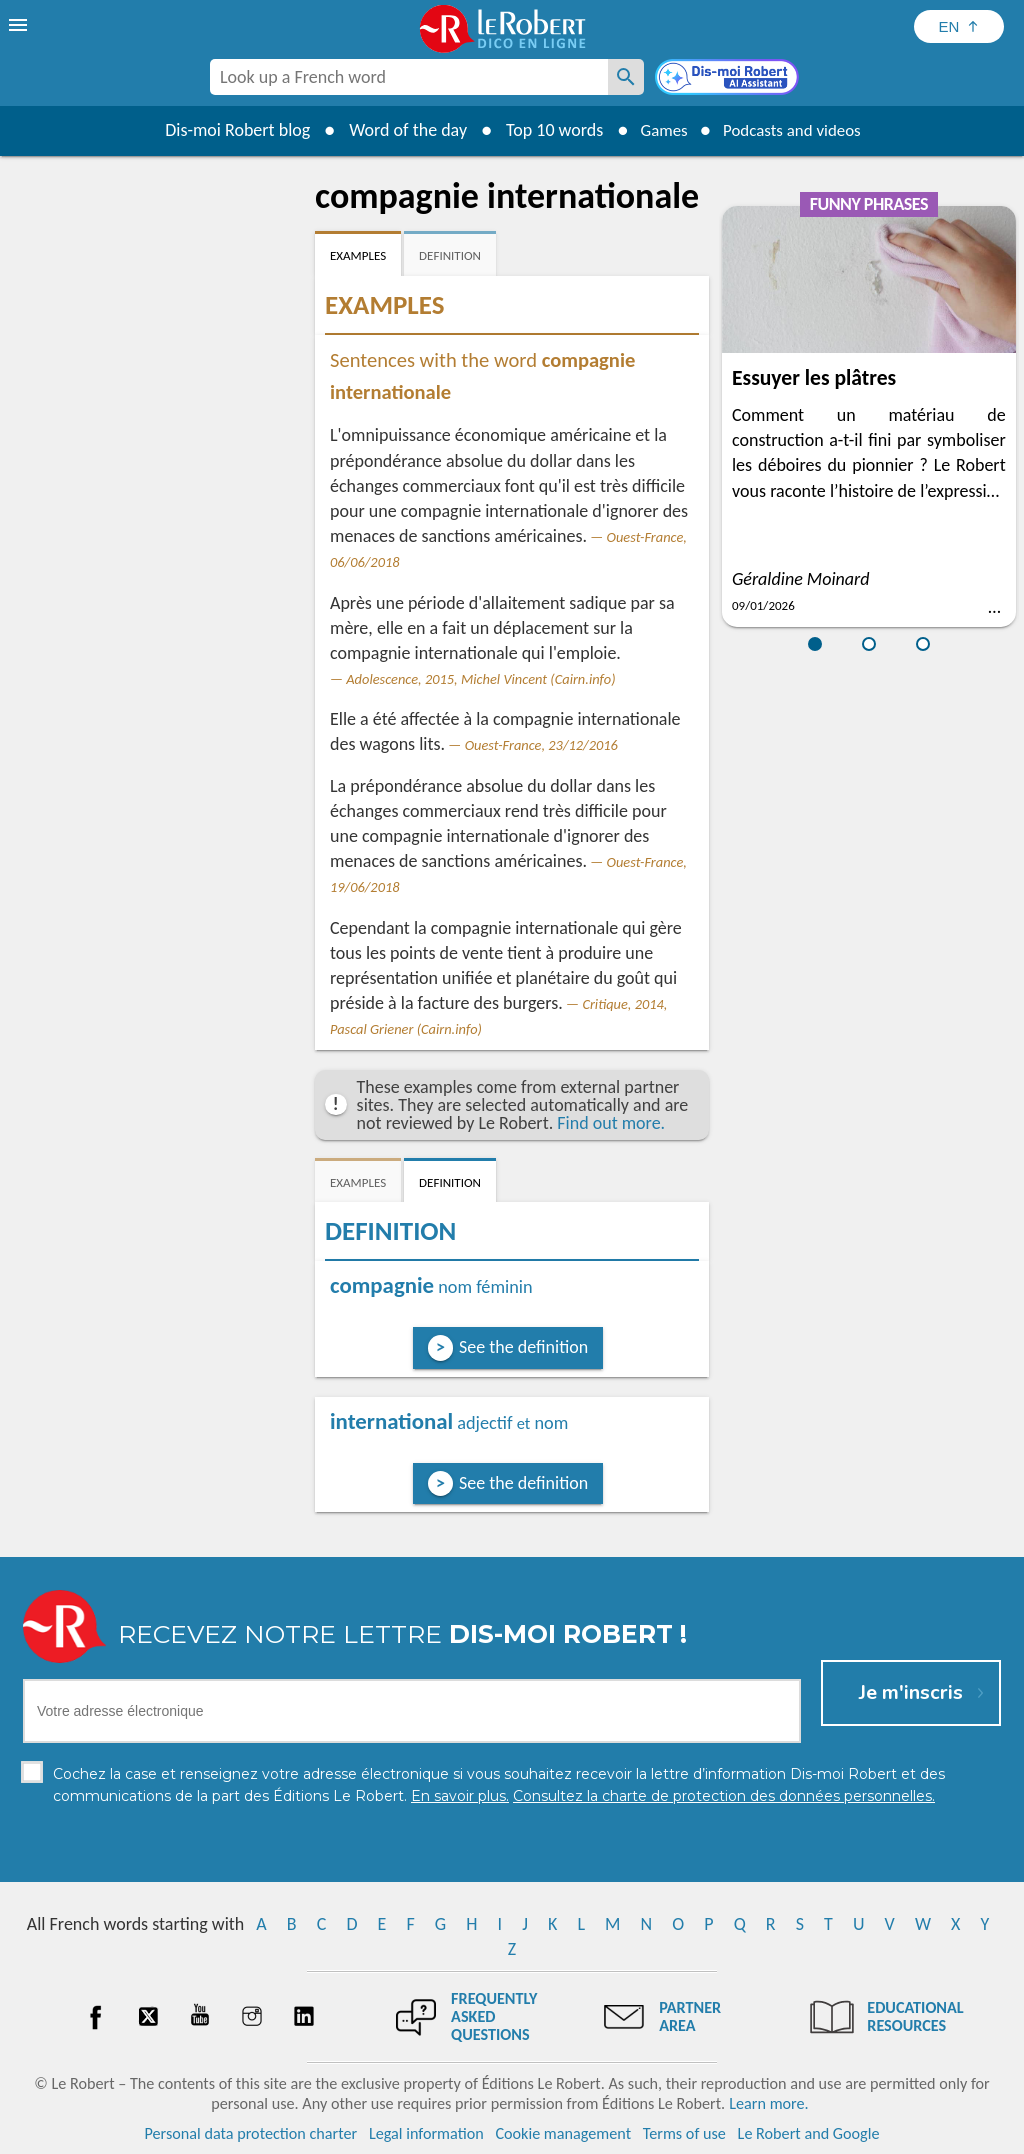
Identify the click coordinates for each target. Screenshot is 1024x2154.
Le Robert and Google (809, 2133)
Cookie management (563, 2133)
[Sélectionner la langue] (959, 26)
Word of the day (398, 130)
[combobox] (409, 77)
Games (658, 130)
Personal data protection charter (251, 2133)
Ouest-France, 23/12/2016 (541, 745)
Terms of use (684, 2133)
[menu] (20, 25)
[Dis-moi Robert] (729, 79)
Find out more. (611, 1123)
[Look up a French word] (626, 77)
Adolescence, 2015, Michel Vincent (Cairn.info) (480, 679)
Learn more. (768, 2103)
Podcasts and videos (795, 130)
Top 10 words (544, 130)
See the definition (523, 1347)
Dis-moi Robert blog (227, 130)
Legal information (426, 2133)
